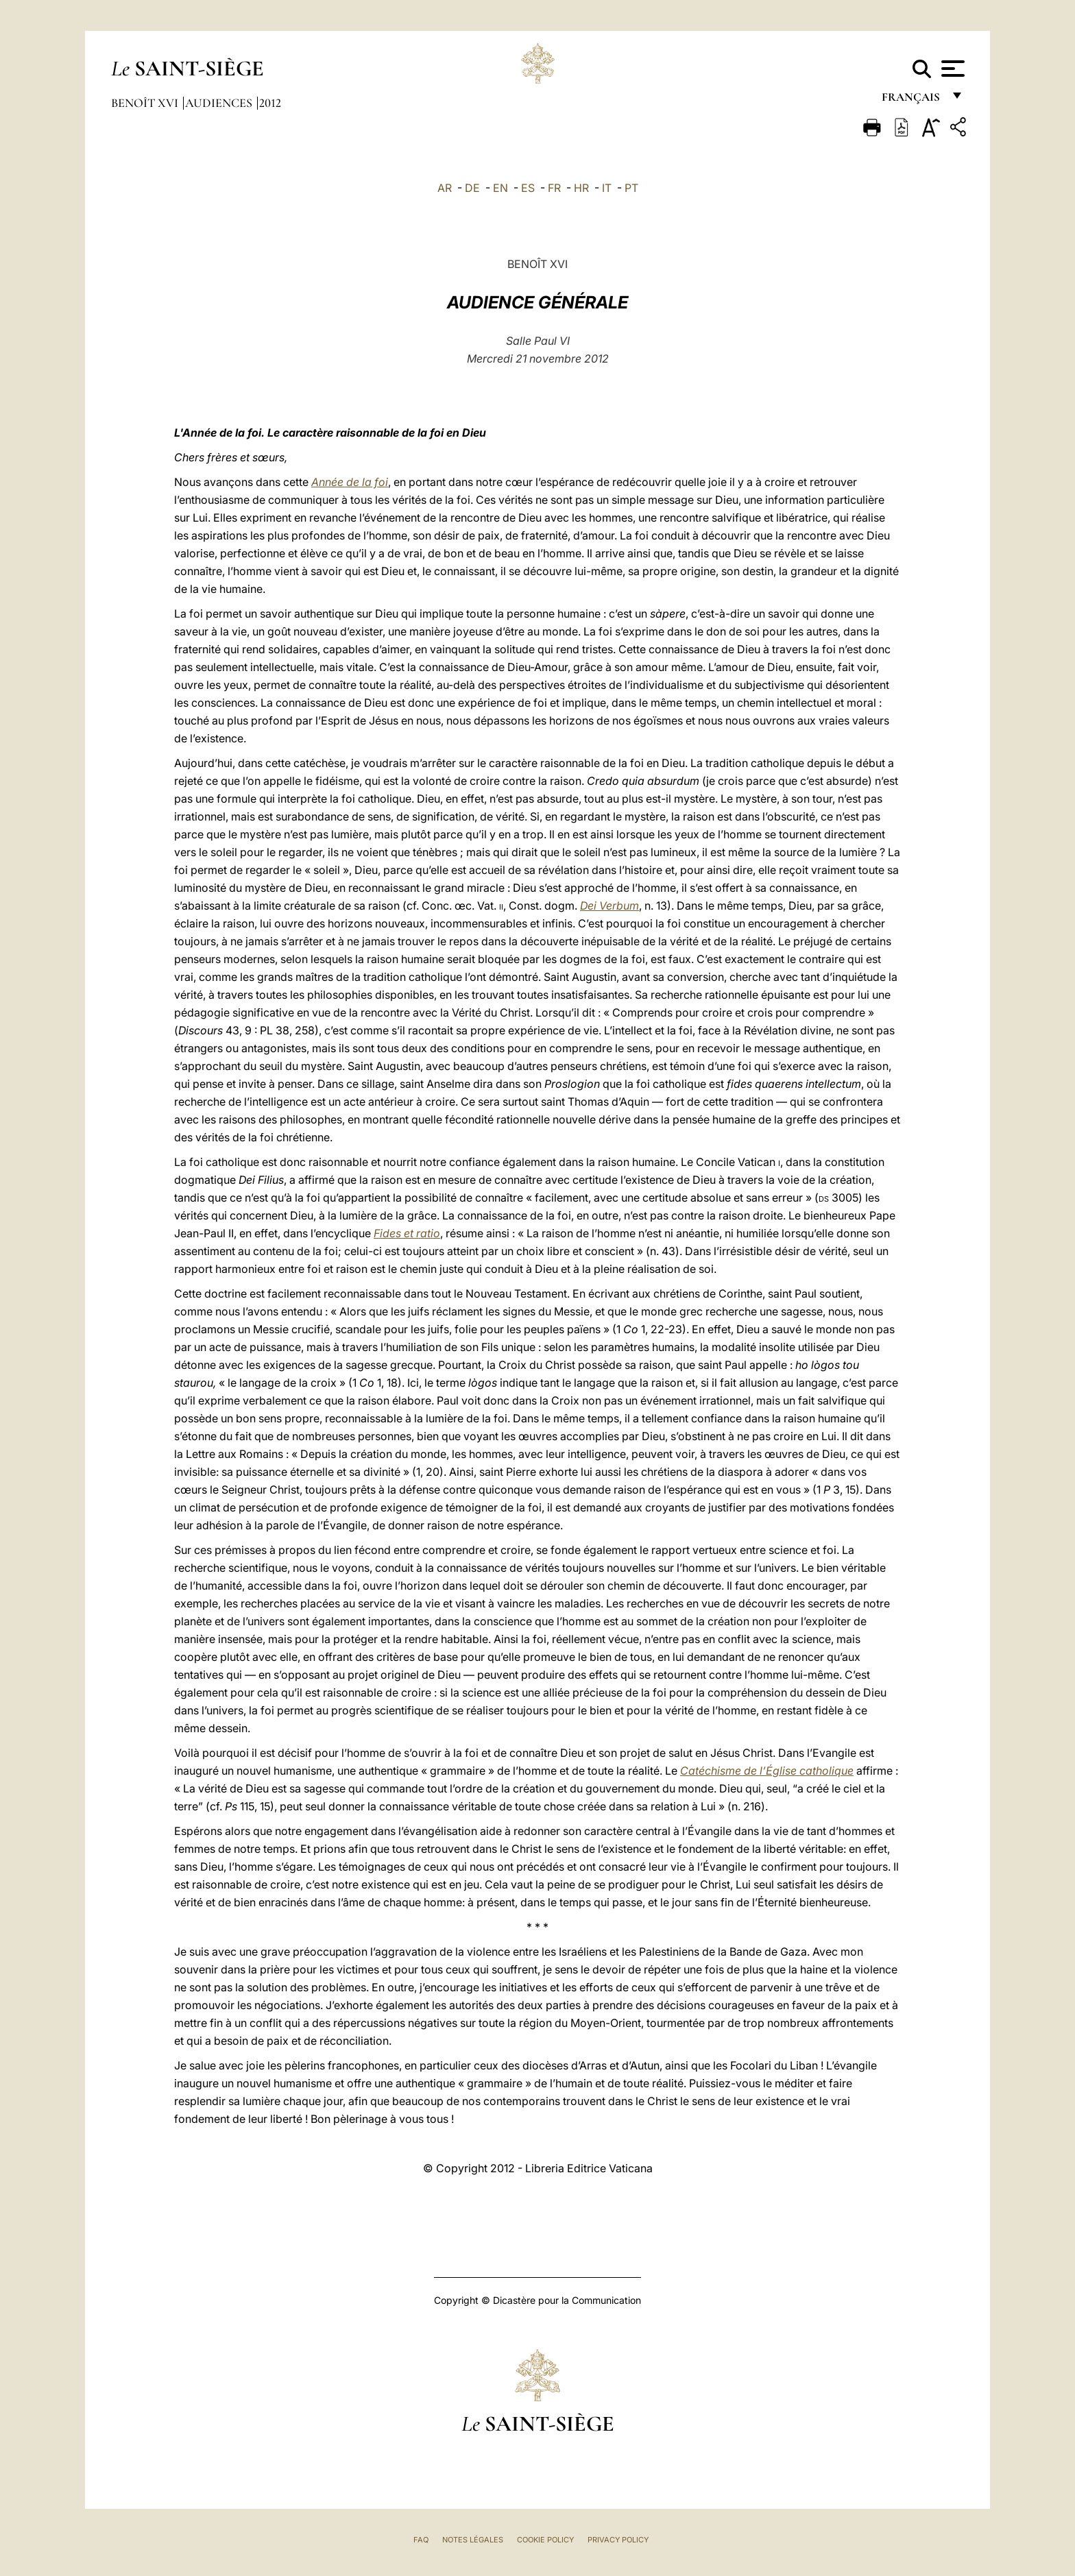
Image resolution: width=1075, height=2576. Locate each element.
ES (528, 188)
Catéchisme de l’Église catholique (767, 1770)
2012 (270, 102)
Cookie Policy (545, 2539)
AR (444, 188)
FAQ (420, 2539)
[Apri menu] (951, 68)
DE (472, 188)
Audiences (220, 102)
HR (581, 188)
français (912, 101)
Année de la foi (349, 482)
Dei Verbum (609, 905)
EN (500, 188)
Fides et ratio (407, 1233)
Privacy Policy (618, 2539)
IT (607, 188)
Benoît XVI (146, 102)
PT (631, 188)
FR (554, 188)
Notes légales (472, 2539)
